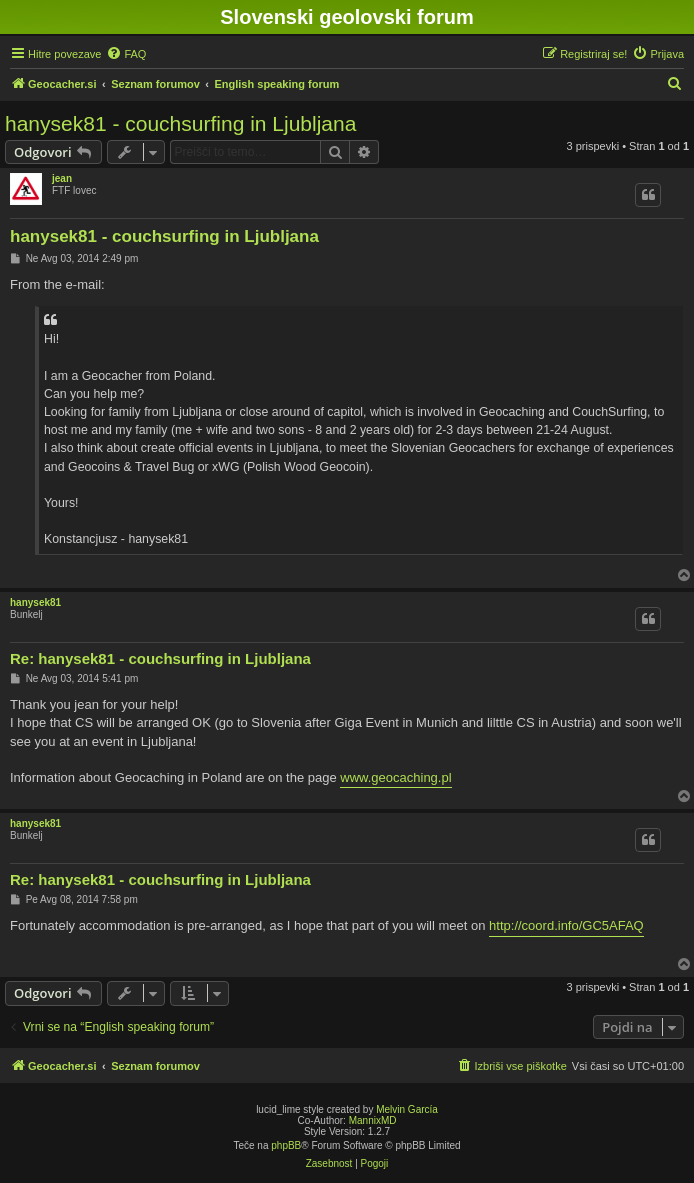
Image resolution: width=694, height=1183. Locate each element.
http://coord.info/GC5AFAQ (566, 925)
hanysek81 (35, 602)
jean (62, 178)
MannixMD (373, 1120)
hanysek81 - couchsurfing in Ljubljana (180, 123)
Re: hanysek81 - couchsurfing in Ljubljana (160, 658)
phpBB (286, 1145)
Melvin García (407, 1109)
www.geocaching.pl (395, 777)
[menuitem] (126, 54)
